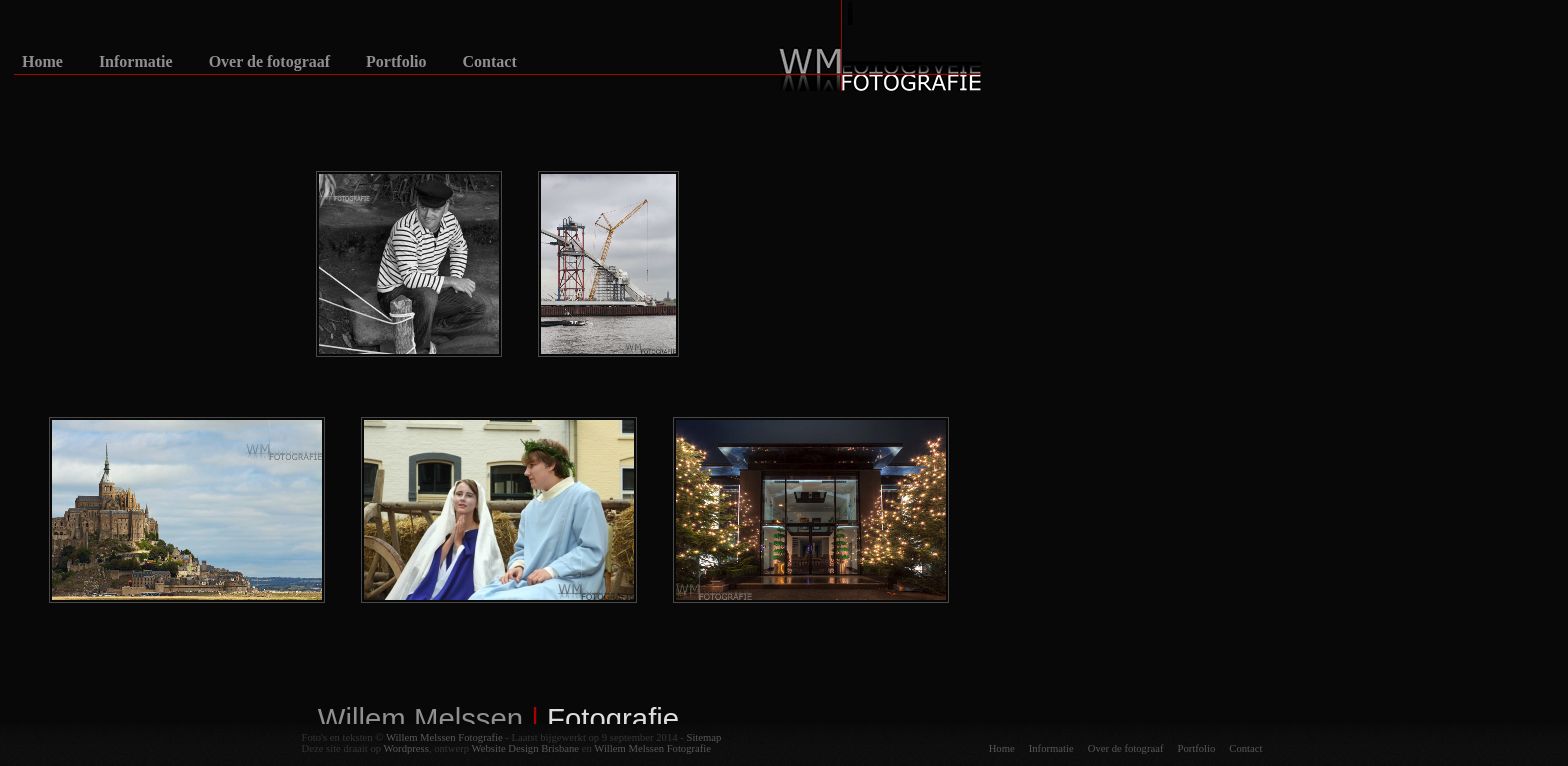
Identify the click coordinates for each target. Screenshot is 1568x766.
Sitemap (703, 737)
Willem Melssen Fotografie (444, 737)
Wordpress (406, 748)
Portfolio (396, 62)
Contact (490, 62)
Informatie (136, 62)
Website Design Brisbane (525, 748)
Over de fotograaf (269, 62)
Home (42, 62)
